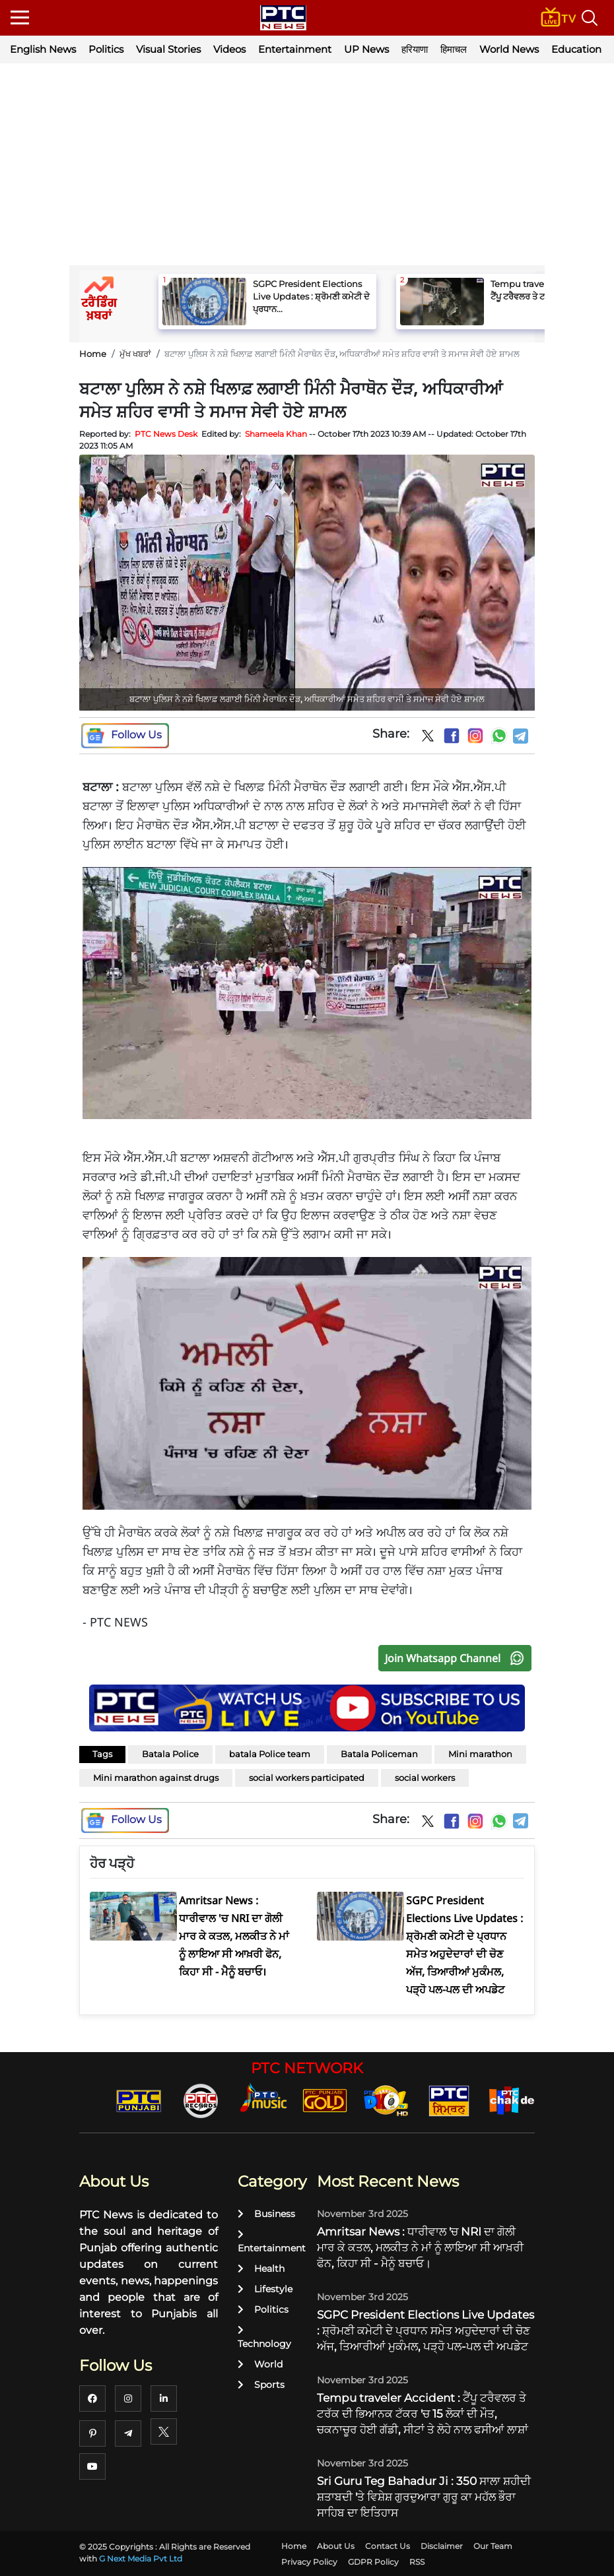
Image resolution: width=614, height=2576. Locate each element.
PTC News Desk (166, 434)
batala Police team (269, 1754)
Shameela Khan (276, 434)
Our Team (492, 2546)
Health (261, 2268)
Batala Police (170, 1754)
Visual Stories (168, 49)
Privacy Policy (309, 2562)
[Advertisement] (307, 166)
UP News (366, 49)
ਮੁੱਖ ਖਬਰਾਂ (135, 353)
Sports (261, 2385)
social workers (425, 1777)
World (260, 2364)
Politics (105, 49)
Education (576, 49)
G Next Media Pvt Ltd (140, 2558)
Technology (264, 2337)
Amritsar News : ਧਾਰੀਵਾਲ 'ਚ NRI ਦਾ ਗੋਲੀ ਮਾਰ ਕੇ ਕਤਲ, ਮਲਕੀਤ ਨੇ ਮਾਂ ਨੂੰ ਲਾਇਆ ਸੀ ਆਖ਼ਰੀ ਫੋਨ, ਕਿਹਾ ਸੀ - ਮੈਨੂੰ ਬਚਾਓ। (420, 2247)
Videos (229, 49)
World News (509, 49)
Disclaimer (442, 2546)
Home (92, 353)
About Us (336, 2546)
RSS (417, 2562)
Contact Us (387, 2546)
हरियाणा (414, 49)
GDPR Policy (373, 2562)
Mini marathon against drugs (156, 1777)
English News (43, 49)
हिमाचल (453, 49)
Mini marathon (480, 1754)
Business (266, 2214)
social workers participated (306, 1777)
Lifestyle (265, 2289)
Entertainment (294, 49)
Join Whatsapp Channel (457, 1658)
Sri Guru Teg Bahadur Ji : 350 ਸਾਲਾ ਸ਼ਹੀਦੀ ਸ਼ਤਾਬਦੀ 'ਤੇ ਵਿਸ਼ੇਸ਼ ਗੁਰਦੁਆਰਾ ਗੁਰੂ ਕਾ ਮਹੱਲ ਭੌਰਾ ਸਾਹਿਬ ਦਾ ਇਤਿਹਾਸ (424, 2496)
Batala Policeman (379, 1754)
